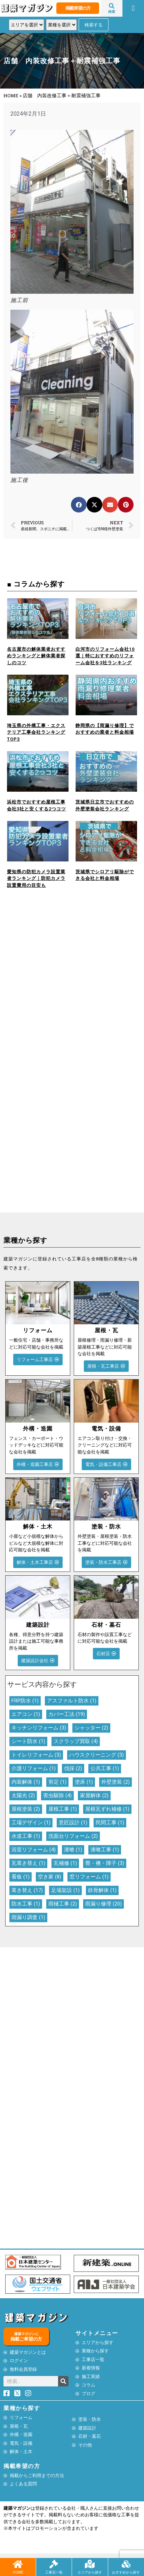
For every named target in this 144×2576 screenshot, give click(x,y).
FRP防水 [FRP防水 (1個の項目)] (25, 1701)
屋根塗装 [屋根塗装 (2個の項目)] (25, 1809)
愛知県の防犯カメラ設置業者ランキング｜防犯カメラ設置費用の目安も (36, 878)
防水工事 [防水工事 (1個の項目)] (25, 1904)
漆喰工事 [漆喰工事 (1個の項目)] (104, 1849)
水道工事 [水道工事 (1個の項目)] (25, 1836)
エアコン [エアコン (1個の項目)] (25, 1714)
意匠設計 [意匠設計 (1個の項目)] (73, 1822)
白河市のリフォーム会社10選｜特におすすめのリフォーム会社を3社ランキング (105, 656)
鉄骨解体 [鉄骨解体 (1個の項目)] (102, 1890)
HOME (10, 95)
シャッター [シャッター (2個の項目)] (91, 1728)
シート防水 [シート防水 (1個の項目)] (28, 1741)
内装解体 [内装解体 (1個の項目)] (25, 1782)
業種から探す (21, 2408)
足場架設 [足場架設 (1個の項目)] (65, 1890)
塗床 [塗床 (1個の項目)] (84, 1782)
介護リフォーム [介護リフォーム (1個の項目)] (33, 1768)
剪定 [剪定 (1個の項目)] (57, 1782)
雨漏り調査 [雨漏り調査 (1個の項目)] (28, 1917)
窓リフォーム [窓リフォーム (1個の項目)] (89, 1877)
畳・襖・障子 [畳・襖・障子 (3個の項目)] (104, 1863)
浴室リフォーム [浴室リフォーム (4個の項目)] (33, 1849)
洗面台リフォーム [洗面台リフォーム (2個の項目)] (73, 1836)
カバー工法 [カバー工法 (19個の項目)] (66, 1714)
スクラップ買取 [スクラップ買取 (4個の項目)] (76, 1741)
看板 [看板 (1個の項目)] (20, 1877)
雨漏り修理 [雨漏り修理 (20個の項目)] (103, 1904)
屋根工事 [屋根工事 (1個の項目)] (62, 1809)
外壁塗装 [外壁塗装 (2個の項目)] (115, 1782)
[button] (133, 8)
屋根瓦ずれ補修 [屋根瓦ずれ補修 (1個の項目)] (107, 1809)
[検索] (63, 2381)
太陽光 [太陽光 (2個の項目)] (23, 1795)
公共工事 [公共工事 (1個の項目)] (104, 1768)
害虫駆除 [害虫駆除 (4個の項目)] (57, 1795)
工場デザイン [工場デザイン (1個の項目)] (30, 1822)
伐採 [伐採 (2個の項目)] (73, 1768)
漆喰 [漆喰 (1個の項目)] (73, 1849)
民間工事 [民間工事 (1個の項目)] (110, 1822)
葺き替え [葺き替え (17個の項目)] (27, 1890)
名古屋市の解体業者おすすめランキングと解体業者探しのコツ (36, 656)
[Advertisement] (72, 986)
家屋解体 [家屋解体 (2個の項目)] (94, 1795)
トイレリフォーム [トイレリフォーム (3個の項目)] (36, 1755)
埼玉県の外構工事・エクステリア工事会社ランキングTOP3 (36, 732)
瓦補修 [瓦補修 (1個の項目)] (65, 1863)
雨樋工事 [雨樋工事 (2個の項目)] (62, 1904)
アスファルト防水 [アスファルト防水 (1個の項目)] (71, 1701)
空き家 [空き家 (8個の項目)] (49, 1877)
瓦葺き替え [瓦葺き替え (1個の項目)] (28, 1863)
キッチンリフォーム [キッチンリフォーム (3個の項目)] (38, 1728)
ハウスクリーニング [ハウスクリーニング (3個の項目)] (96, 1755)
